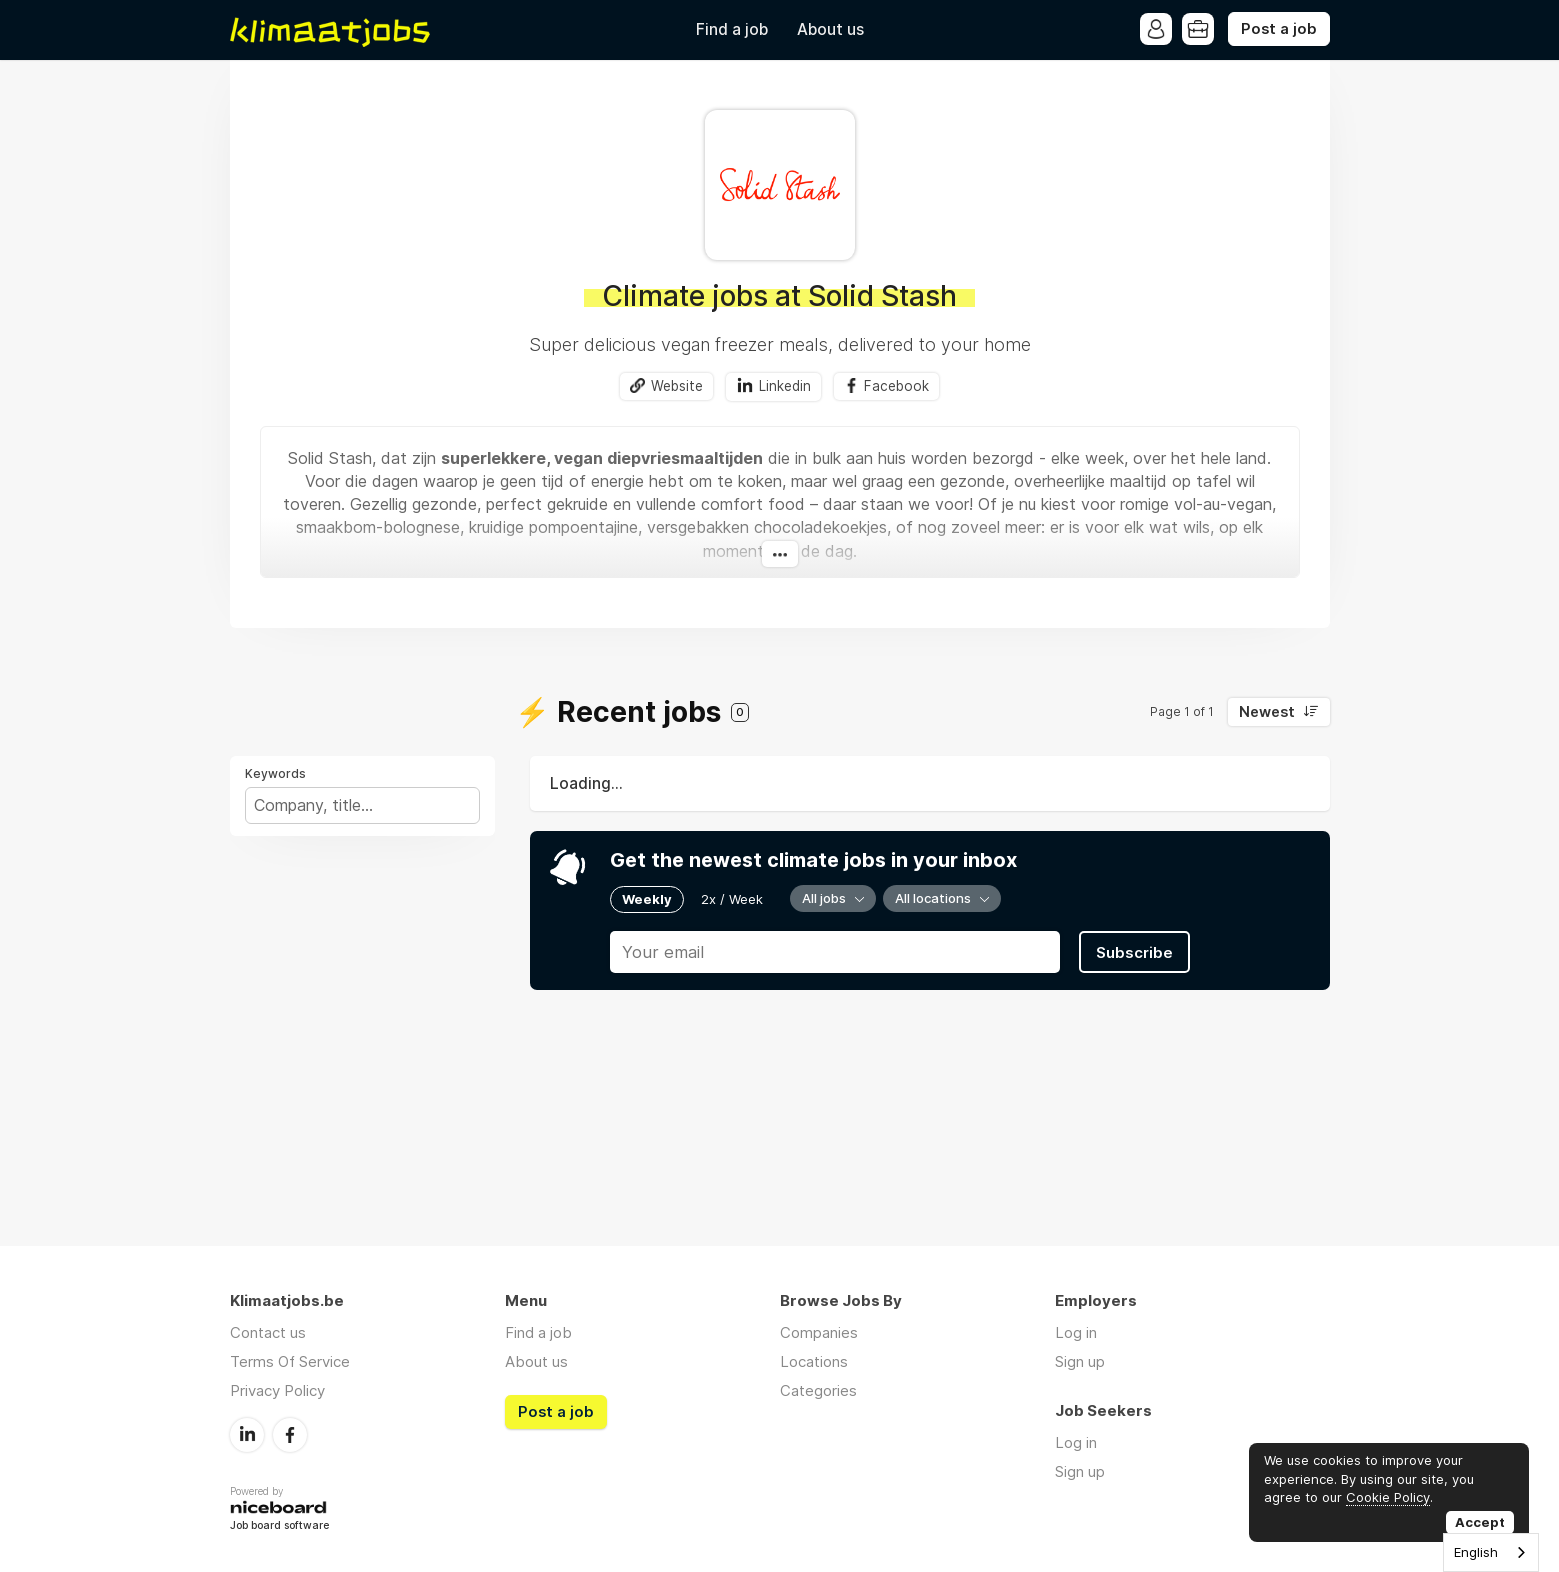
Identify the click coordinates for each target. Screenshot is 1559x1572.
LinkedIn (247, 1435)
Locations (814, 1361)
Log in (1076, 1332)
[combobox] (1491, 1552)
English (1476, 1552)
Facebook (896, 386)
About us (830, 29)
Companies (819, 1332)
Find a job (732, 29)
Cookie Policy (1388, 1497)
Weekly (647, 899)
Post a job (1279, 29)
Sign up (1080, 1361)
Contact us (268, 1332)
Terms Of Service (290, 1361)
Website (677, 386)
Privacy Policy (277, 1390)
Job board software (279, 1526)
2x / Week (732, 899)
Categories (818, 1390)
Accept (1480, 1522)
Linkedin (785, 386)
